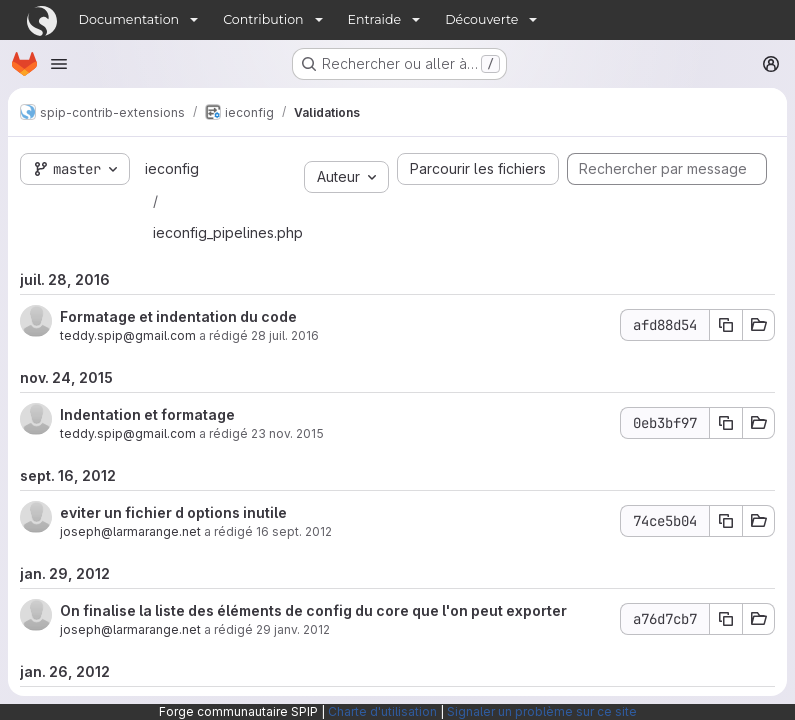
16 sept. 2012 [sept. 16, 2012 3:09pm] (294, 531)
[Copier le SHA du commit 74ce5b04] (726, 521)
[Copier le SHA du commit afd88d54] (726, 325)
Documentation (129, 19)
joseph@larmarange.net (130, 531)
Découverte (481, 19)
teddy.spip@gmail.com (128, 335)
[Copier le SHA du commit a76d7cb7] (726, 619)
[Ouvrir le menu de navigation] (59, 64)
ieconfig (172, 168)
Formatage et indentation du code (178, 316)
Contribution (263, 19)
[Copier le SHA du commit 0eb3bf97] (726, 423)
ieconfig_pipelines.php (228, 232)
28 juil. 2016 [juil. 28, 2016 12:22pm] (285, 335)
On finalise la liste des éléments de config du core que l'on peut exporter (313, 610)
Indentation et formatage (147, 414)
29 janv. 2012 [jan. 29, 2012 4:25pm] (293, 629)
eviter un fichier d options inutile (173, 512)
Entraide (375, 19)
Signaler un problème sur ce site (542, 711)
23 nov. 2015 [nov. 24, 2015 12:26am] (287, 433)
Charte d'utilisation (382, 711)
